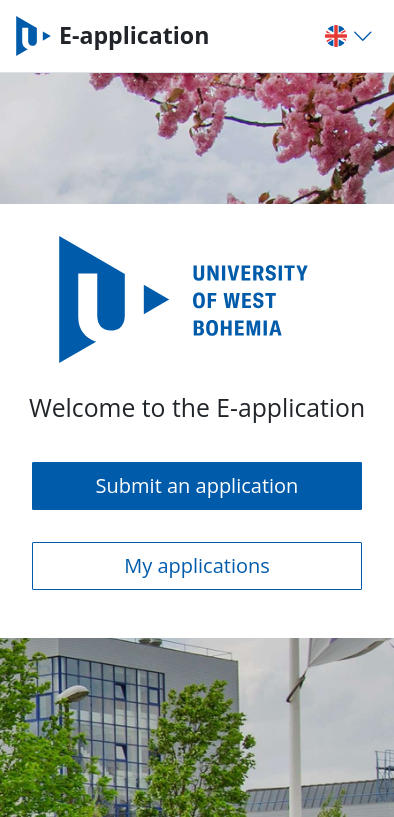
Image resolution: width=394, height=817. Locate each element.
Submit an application (197, 485)
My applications (197, 565)
